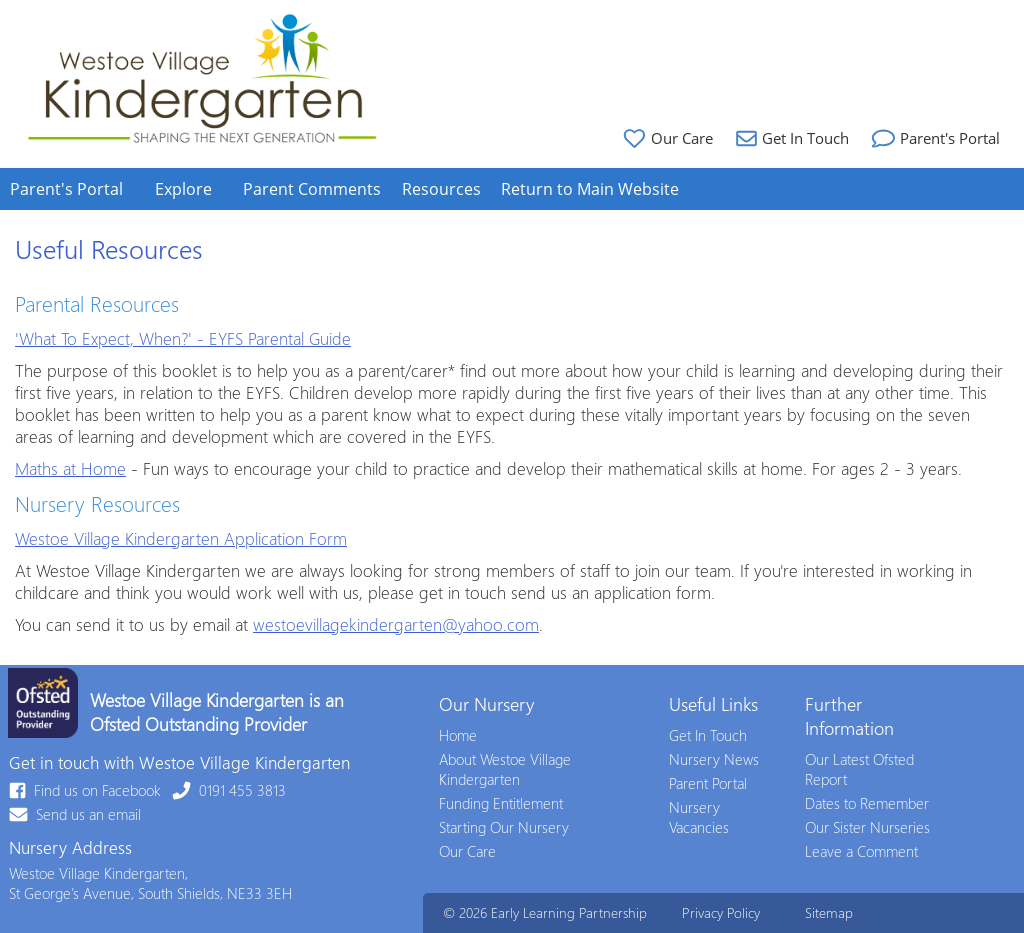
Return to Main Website (590, 188)
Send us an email (76, 814)
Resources (441, 188)
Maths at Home (70, 468)
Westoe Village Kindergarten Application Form (181, 538)
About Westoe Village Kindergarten (505, 769)
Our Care (665, 138)
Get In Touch (790, 138)
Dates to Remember (867, 803)
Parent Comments (312, 188)
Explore (183, 188)
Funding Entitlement (501, 803)
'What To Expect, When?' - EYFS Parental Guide (183, 338)
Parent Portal (708, 783)
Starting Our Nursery (504, 827)
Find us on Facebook (86, 790)
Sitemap (829, 912)
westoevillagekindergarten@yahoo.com (396, 624)
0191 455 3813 (230, 790)
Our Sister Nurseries (867, 827)
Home (458, 735)
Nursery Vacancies (699, 817)
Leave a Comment (861, 851)
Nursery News (714, 759)
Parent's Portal (933, 138)
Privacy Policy (721, 912)
